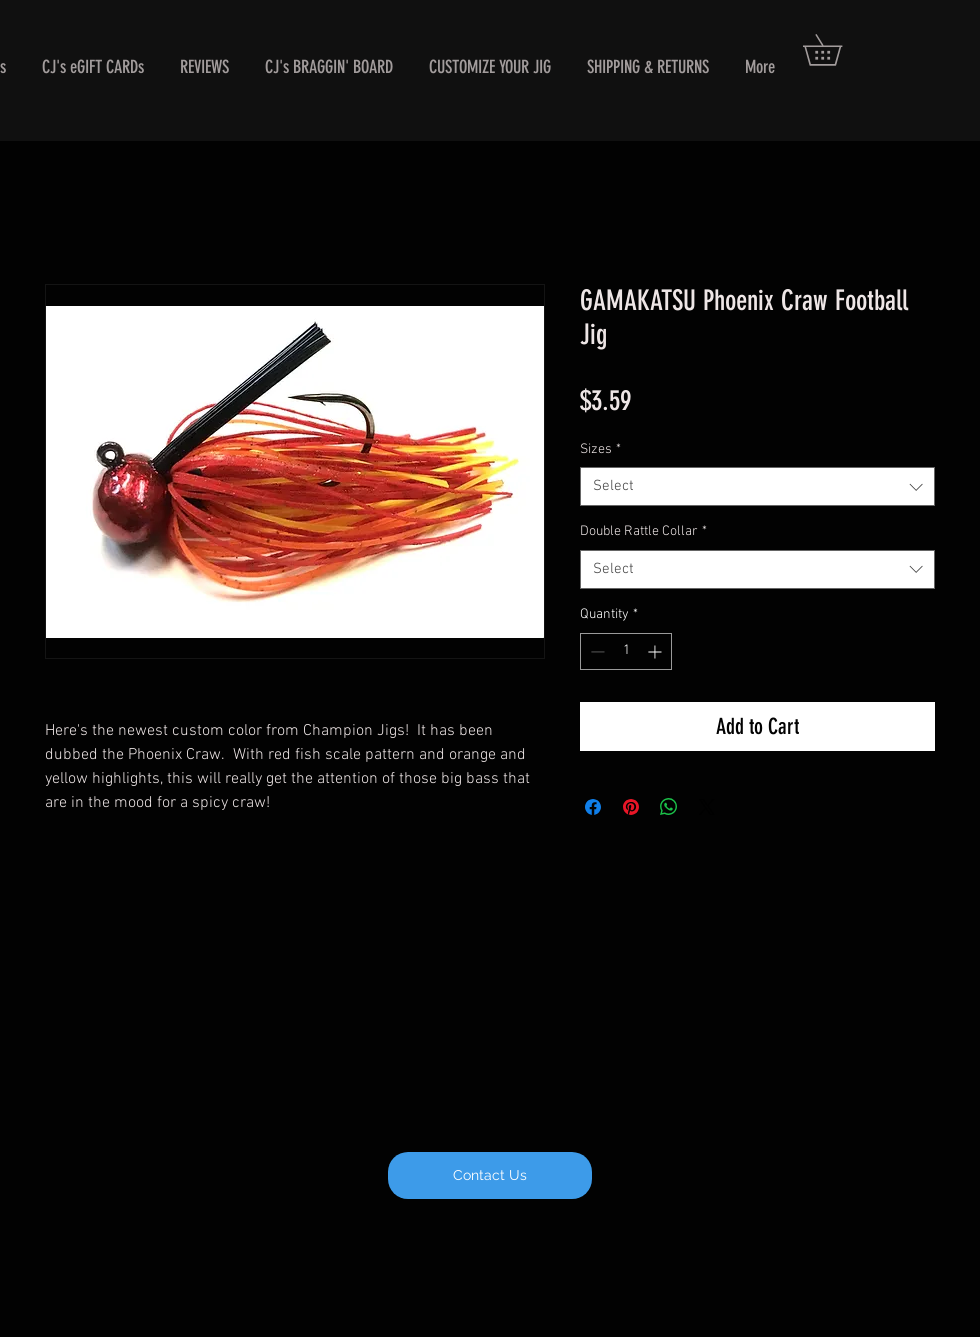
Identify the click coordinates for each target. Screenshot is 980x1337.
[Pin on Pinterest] (631, 807)
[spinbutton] (626, 651)
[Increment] (656, 651)
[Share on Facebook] (593, 807)
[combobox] (757, 486)
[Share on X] (707, 807)
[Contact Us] (490, 1175)
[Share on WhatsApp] (669, 807)
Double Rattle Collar (643, 531)
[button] (837, 50)
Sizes (600, 449)
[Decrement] (595, 651)
